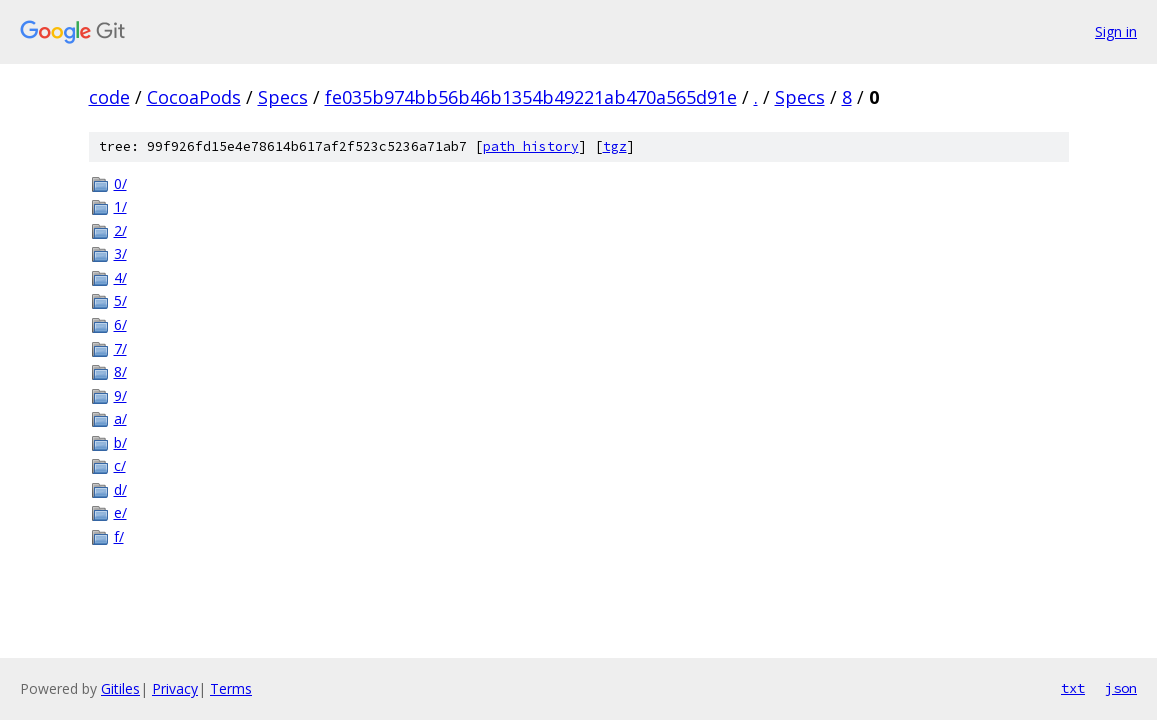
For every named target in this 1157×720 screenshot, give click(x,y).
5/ (120, 300)
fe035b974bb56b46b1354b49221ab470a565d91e (531, 97)
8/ (120, 371)
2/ (120, 230)
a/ (120, 418)
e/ (120, 512)
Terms (231, 688)
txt (1073, 688)
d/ (120, 489)
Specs (283, 97)
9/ (120, 395)
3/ (120, 253)
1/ (120, 206)
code (109, 97)
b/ (120, 442)
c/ (120, 465)
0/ (120, 183)
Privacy (175, 688)
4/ (120, 277)
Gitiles (120, 688)
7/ (120, 348)
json (1121, 688)
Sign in (1116, 31)
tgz (615, 146)
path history (531, 146)
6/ (120, 324)
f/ (119, 536)
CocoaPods (194, 97)
